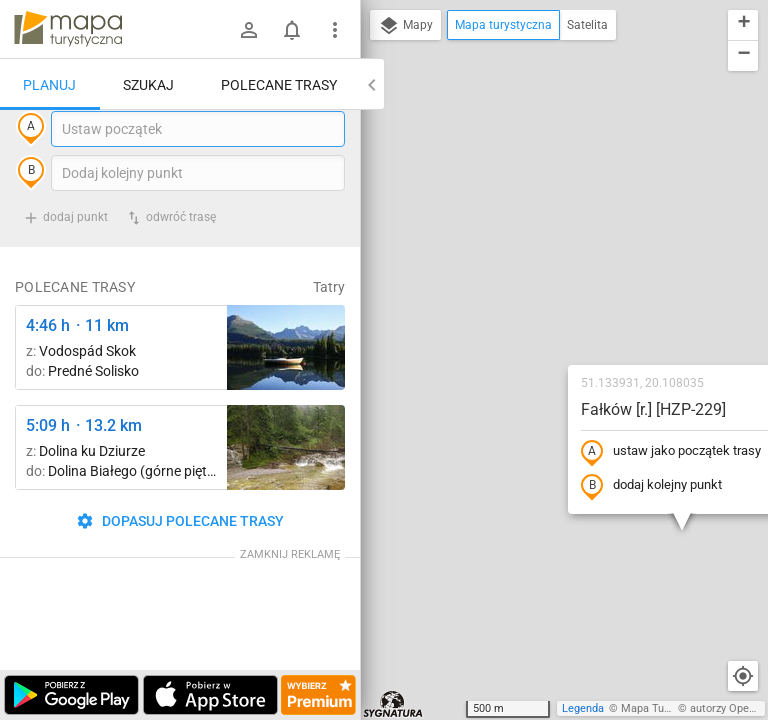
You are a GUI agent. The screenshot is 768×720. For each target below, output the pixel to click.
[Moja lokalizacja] (743, 676)
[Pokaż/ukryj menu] (335, 30)
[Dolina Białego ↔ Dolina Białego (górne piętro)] (286, 488)
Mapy (405, 26)
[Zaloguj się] (249, 30)
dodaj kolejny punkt (533, 307)
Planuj (49, 85)
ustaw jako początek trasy (553, 273)
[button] (663, 200)
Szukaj (148, 85)
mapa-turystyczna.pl (68, 29)
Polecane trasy (279, 85)
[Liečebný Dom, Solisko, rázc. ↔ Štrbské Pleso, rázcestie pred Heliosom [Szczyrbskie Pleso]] (286, 388)
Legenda (583, 708)
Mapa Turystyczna (666, 708)
